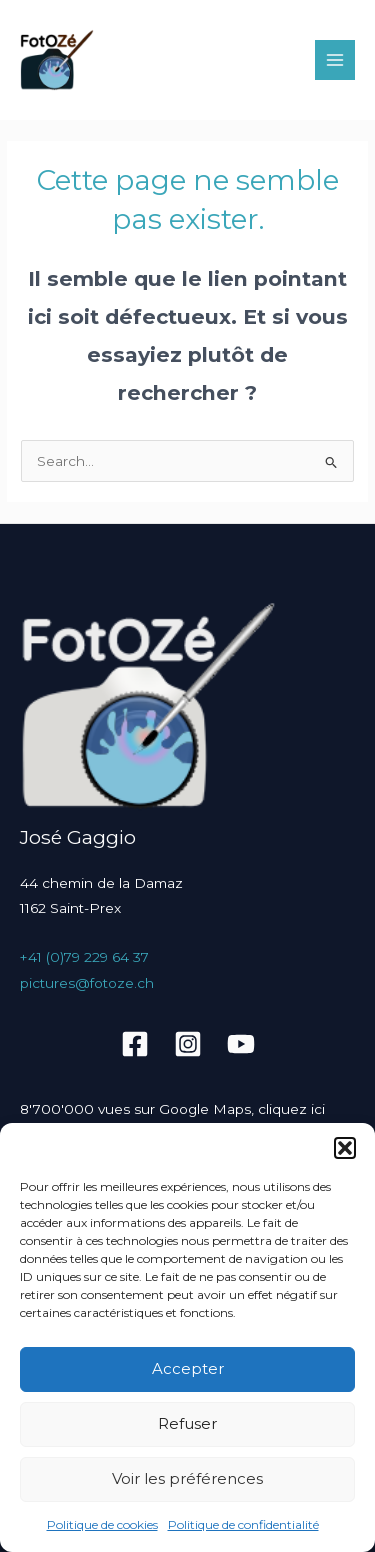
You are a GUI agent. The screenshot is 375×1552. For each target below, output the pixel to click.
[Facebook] (135, 1044)
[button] (345, 1148)
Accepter (188, 1368)
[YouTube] (241, 1044)
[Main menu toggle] (335, 60)
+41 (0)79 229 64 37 (84, 957)
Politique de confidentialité (243, 1524)
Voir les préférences (187, 1478)
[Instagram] (188, 1044)
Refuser (187, 1423)
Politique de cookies (102, 1524)
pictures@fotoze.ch (87, 983)
